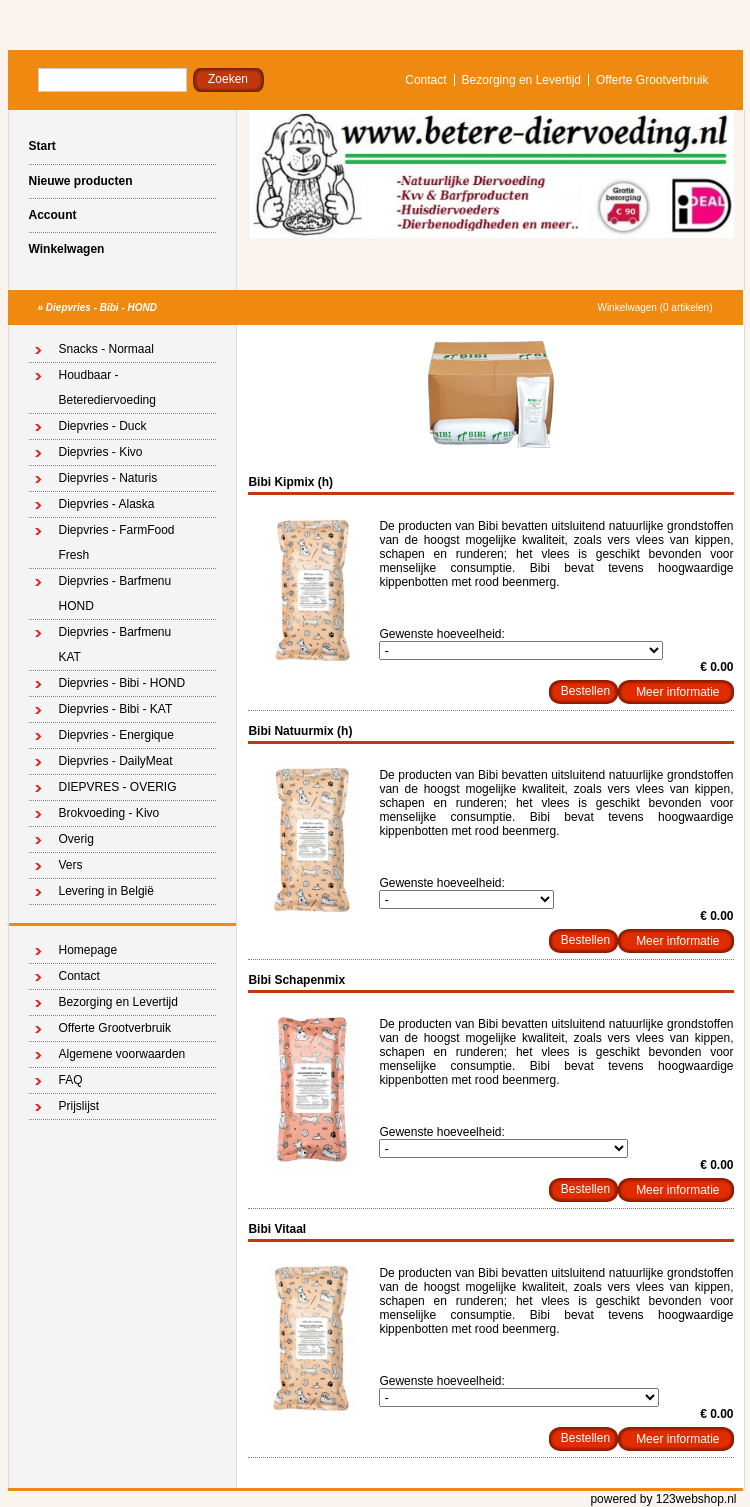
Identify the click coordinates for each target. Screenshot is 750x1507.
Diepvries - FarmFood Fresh (117, 542)
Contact (425, 80)
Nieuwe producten (81, 181)
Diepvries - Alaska (107, 504)
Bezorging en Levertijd (521, 80)
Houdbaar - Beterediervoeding (107, 387)
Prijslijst (79, 1106)
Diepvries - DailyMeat (116, 761)
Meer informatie (677, 692)
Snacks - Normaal (106, 349)
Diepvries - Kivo (101, 452)
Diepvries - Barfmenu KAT (115, 644)
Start (42, 146)
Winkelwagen (67, 249)
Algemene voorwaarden (122, 1054)
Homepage (88, 950)
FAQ (71, 1080)
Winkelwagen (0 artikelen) (654, 307)
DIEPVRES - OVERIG (118, 787)
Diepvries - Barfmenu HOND (115, 593)
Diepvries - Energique (116, 735)
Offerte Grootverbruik (652, 80)
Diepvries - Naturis (108, 478)
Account (53, 215)
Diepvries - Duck (103, 426)
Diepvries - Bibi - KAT (116, 709)
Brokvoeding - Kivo (109, 813)
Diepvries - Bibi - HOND (101, 307)
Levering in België (106, 891)
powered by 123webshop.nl (663, 1499)
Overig (76, 839)
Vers (71, 865)
